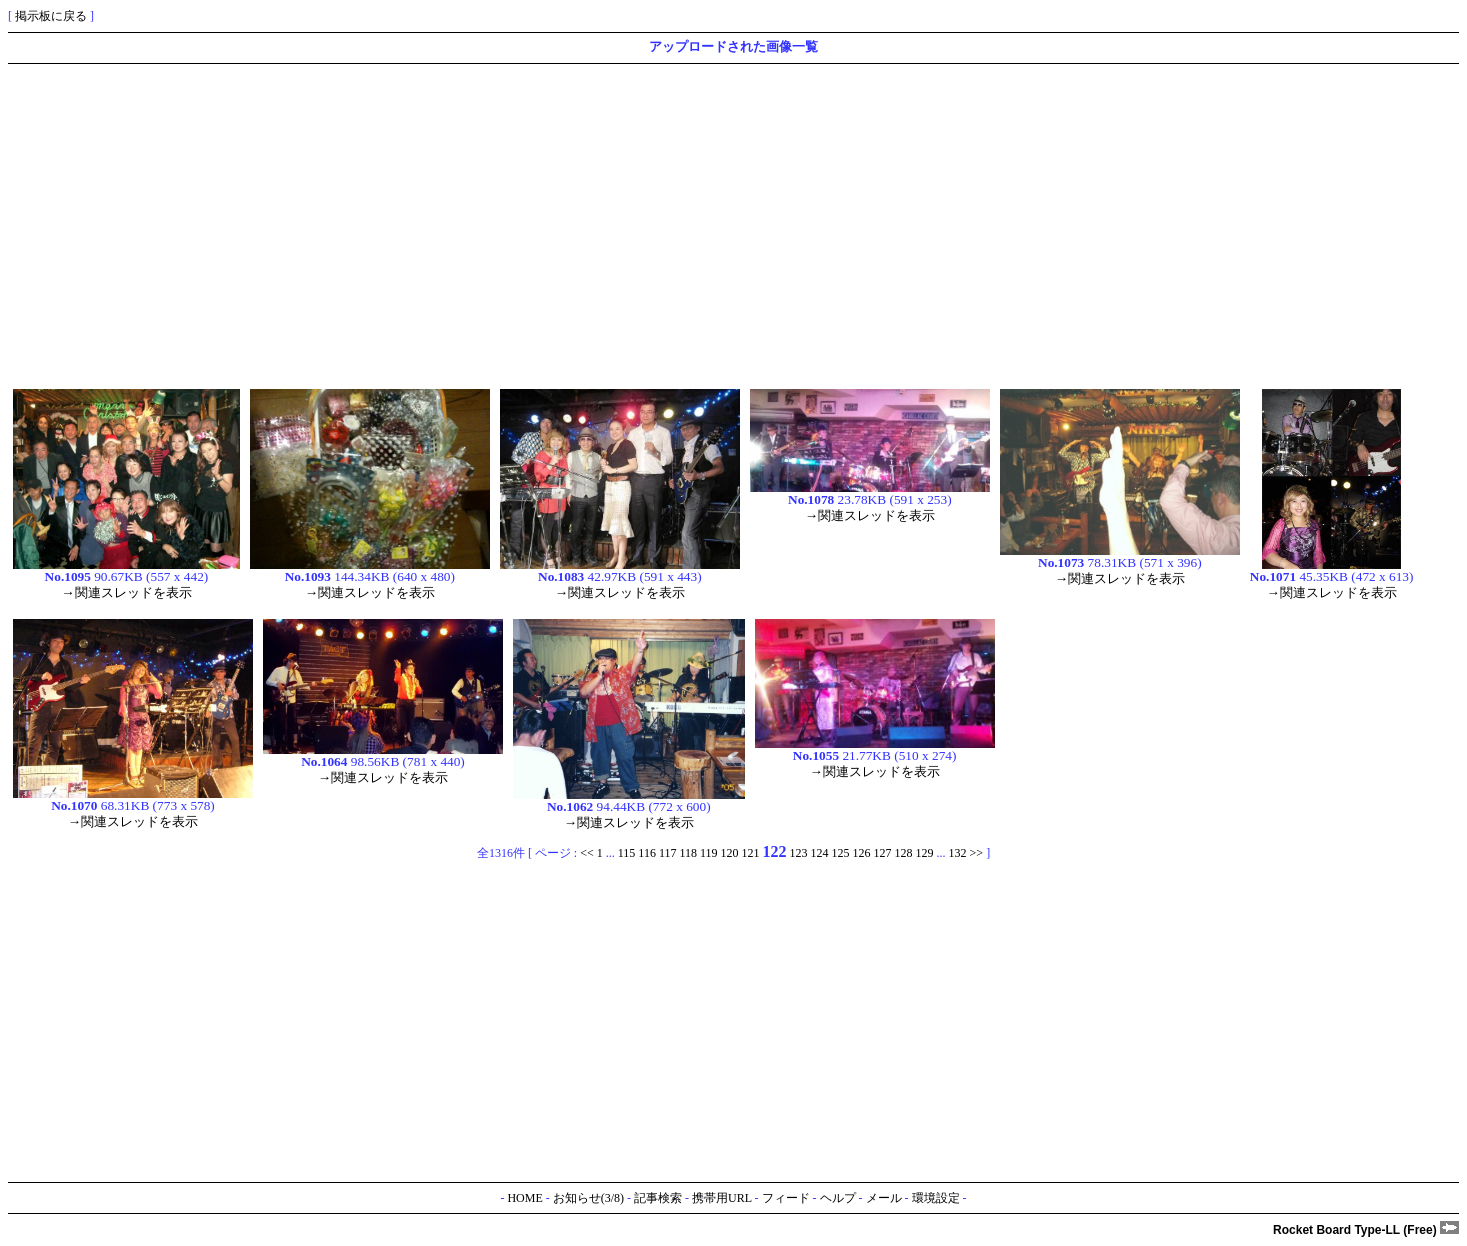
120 (730, 853)
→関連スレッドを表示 (126, 592)
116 (647, 853)
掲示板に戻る (51, 16)
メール (884, 1198)
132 (958, 853)
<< (587, 853)
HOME (524, 1198)
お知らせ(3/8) (588, 1198)
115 (627, 853)
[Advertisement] (608, 224)
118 (688, 853)
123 (799, 853)
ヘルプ (838, 1198)
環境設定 (936, 1198)
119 (709, 853)
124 (820, 853)
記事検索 (658, 1198)
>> (977, 853)
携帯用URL (722, 1198)
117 (668, 853)
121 (751, 853)
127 (883, 853)
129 (925, 853)
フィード (786, 1198)
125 (841, 853)
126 (862, 853)
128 (904, 853)
